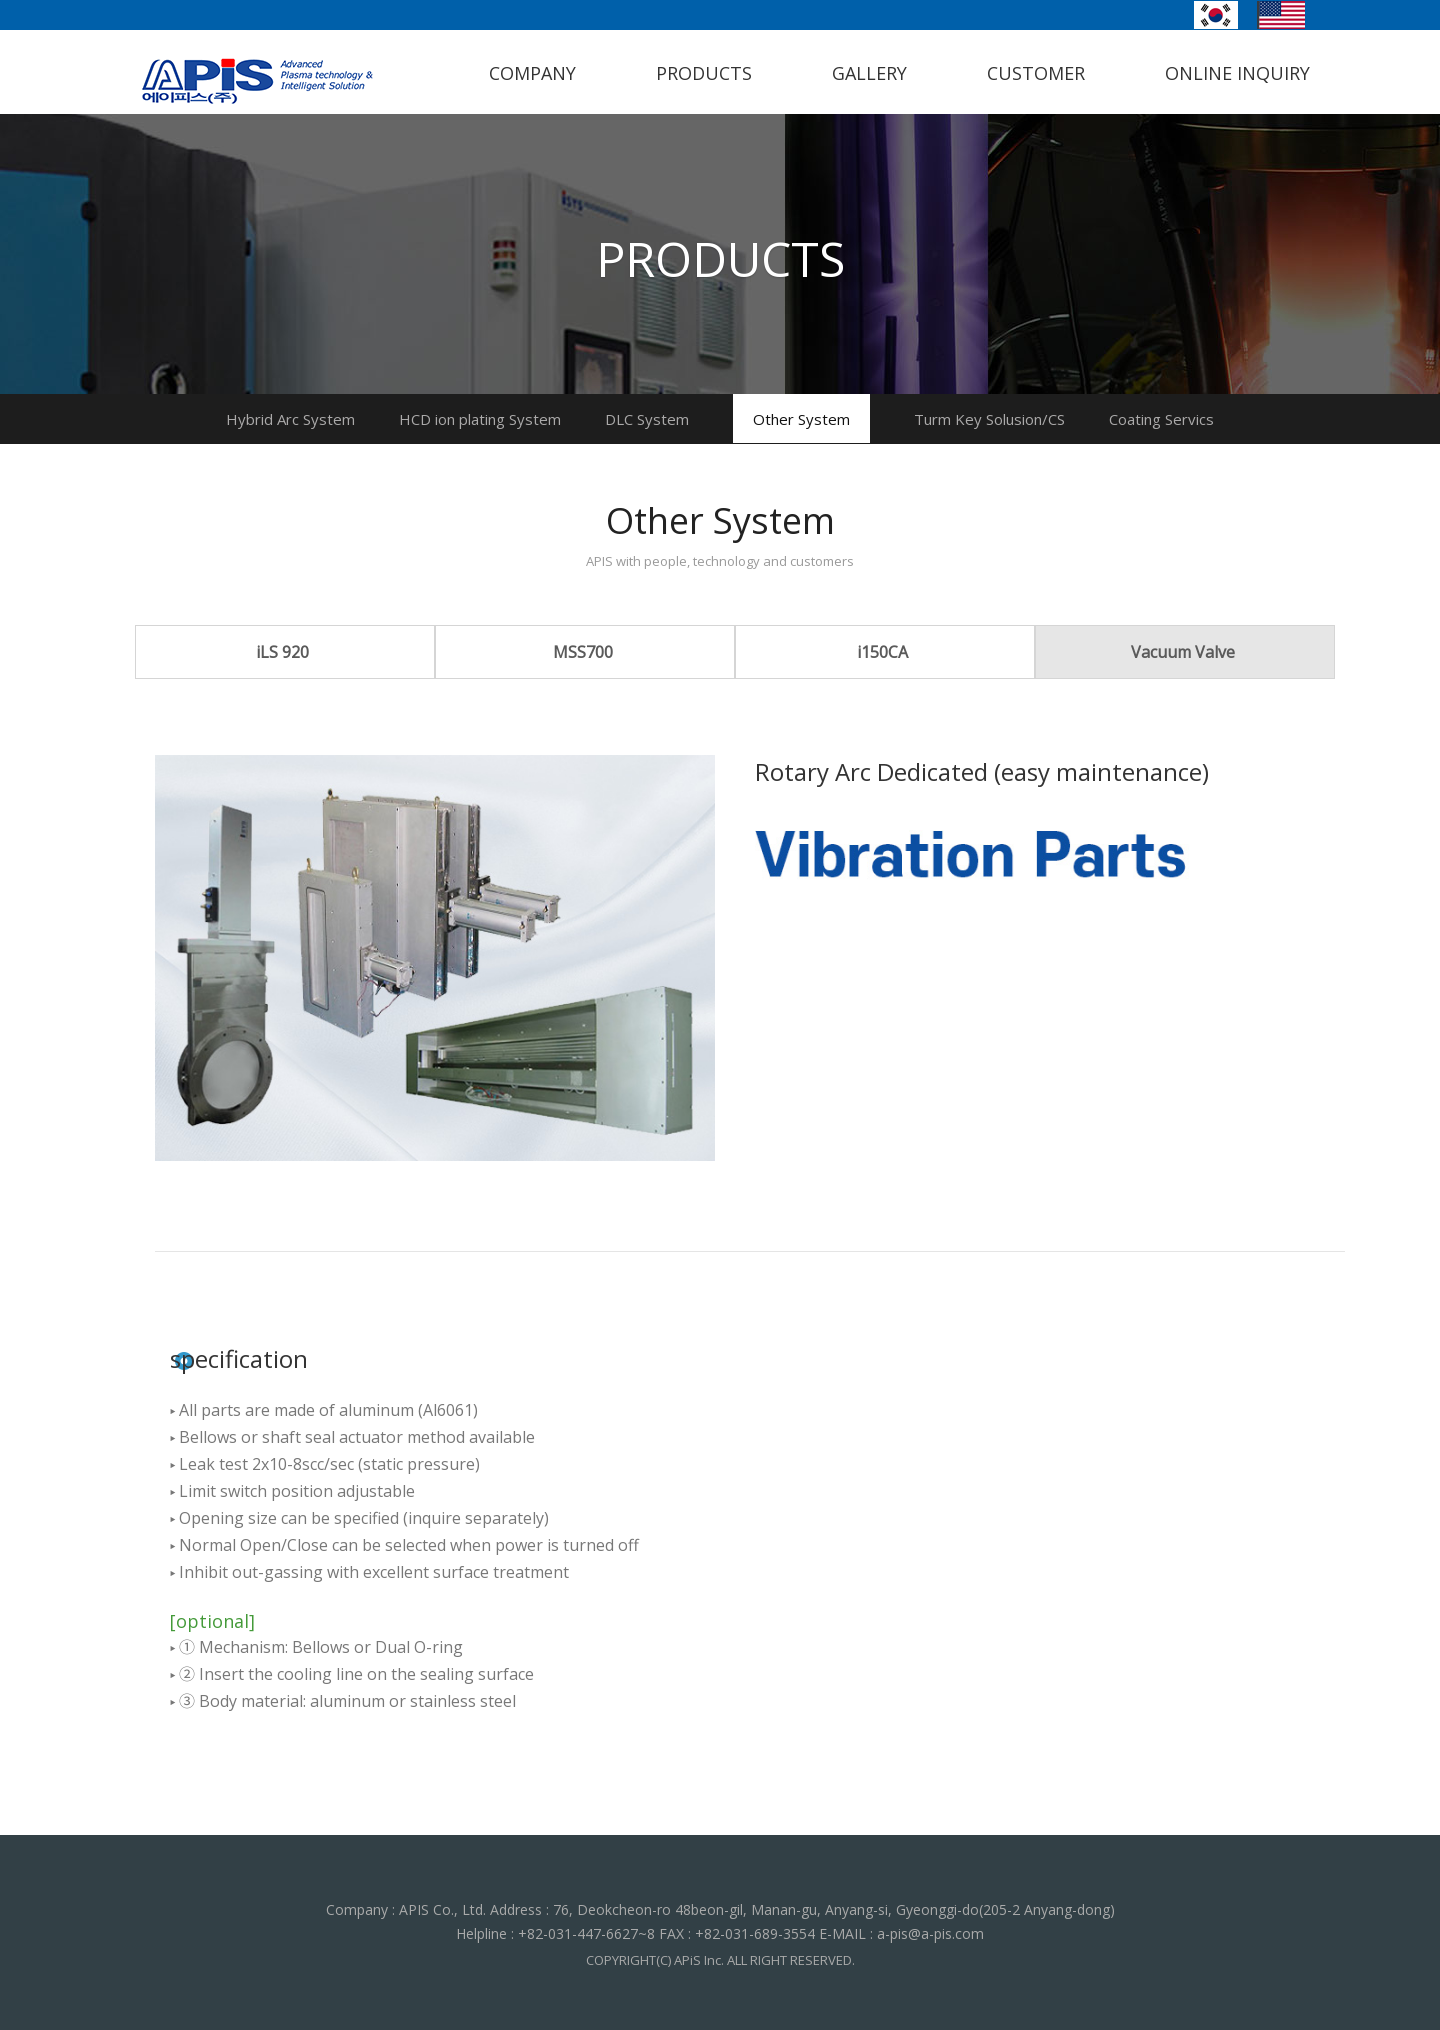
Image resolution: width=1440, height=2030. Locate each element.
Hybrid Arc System (290, 419)
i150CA (882, 652)
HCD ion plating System (480, 419)
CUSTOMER (1036, 73)
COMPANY (532, 73)
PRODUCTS (704, 73)
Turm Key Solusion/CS (989, 419)
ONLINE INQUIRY (1237, 73)
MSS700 (583, 652)
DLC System (647, 419)
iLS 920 (282, 652)
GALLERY (869, 73)
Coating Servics (1161, 419)
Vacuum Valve (1183, 652)
